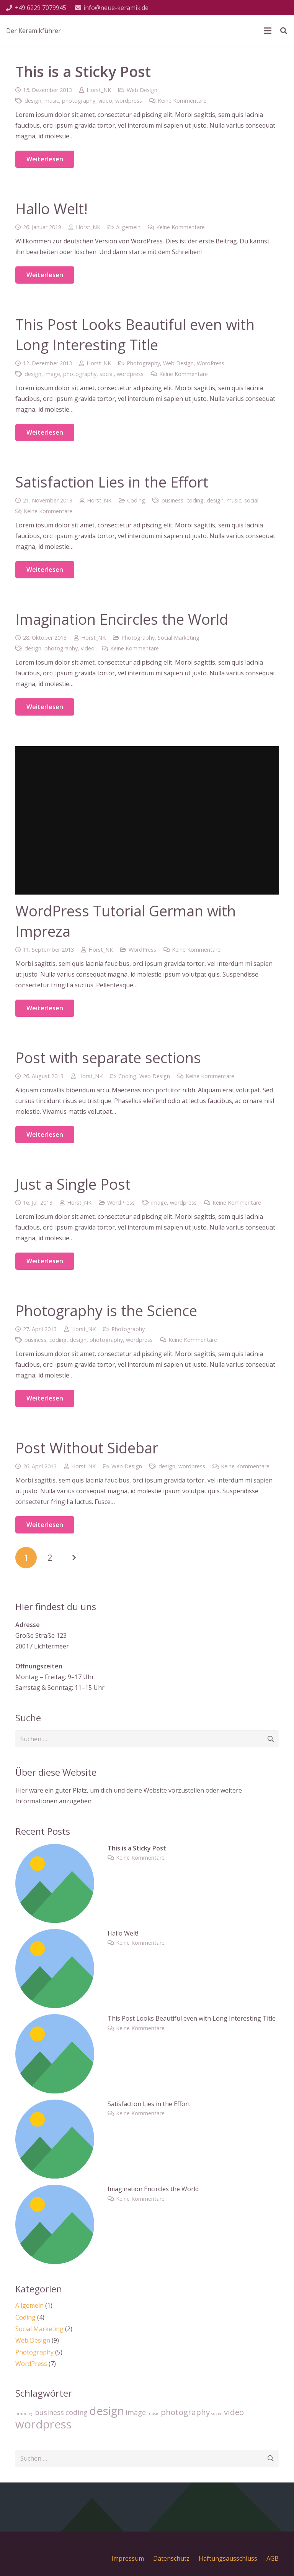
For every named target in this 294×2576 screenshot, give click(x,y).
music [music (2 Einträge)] (153, 2413)
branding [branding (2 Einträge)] (24, 2413)
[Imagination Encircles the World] (54, 2190)
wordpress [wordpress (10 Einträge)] (43, 2424)
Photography (143, 363)
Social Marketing (178, 637)
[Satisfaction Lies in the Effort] (54, 2105)
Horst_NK (99, 90)
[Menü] (267, 30)
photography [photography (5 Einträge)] (185, 2412)
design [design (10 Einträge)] (106, 2410)
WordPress (210, 363)
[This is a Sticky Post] (54, 1849)
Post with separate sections (108, 1057)
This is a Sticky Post (83, 71)
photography (78, 100)
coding (195, 500)
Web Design (142, 90)
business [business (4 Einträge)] (49, 2412)
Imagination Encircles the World (121, 619)
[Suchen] (283, 30)
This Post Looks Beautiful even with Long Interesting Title (135, 334)
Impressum (127, 2558)
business (172, 500)
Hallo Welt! (51, 208)
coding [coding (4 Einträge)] (76, 2412)
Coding (136, 500)
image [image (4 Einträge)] (136, 2412)
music (51, 100)
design (32, 100)
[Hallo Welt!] (54, 1934)
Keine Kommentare (182, 100)
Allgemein (128, 227)
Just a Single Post (73, 1184)
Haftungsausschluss (228, 2558)
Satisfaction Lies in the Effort (111, 482)
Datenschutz (171, 2558)
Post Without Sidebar (86, 1448)
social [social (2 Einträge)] (216, 2413)
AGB (272, 2558)
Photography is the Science (106, 1310)
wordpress (128, 100)
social (107, 374)
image (52, 374)
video (105, 100)
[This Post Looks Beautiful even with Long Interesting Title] (54, 2019)
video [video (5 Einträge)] (234, 2412)
